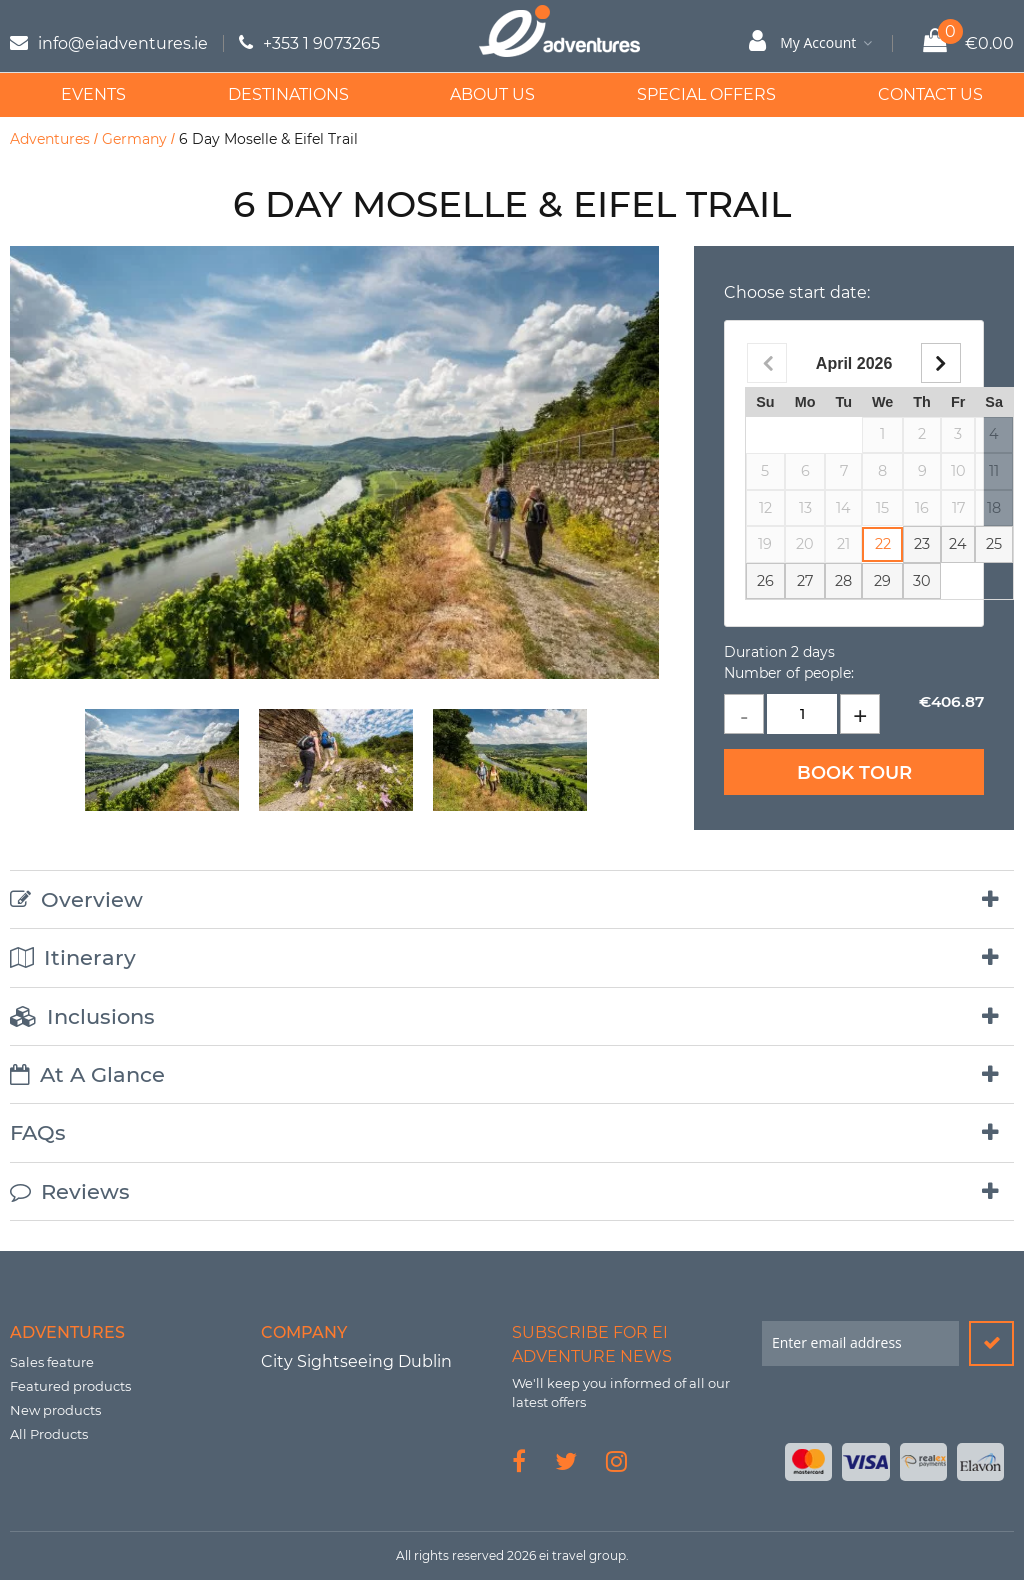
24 (958, 544)
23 (922, 544)
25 (994, 544)
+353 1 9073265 (321, 43)
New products (55, 1410)
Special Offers (692, 94)
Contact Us (912, 94)
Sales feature (52, 1362)
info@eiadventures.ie (123, 43)
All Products (49, 1434)
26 (765, 581)
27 (805, 581)
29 (882, 581)
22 (883, 544)
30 (922, 581)
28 (843, 581)
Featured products (70, 1386)
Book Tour (854, 773)
